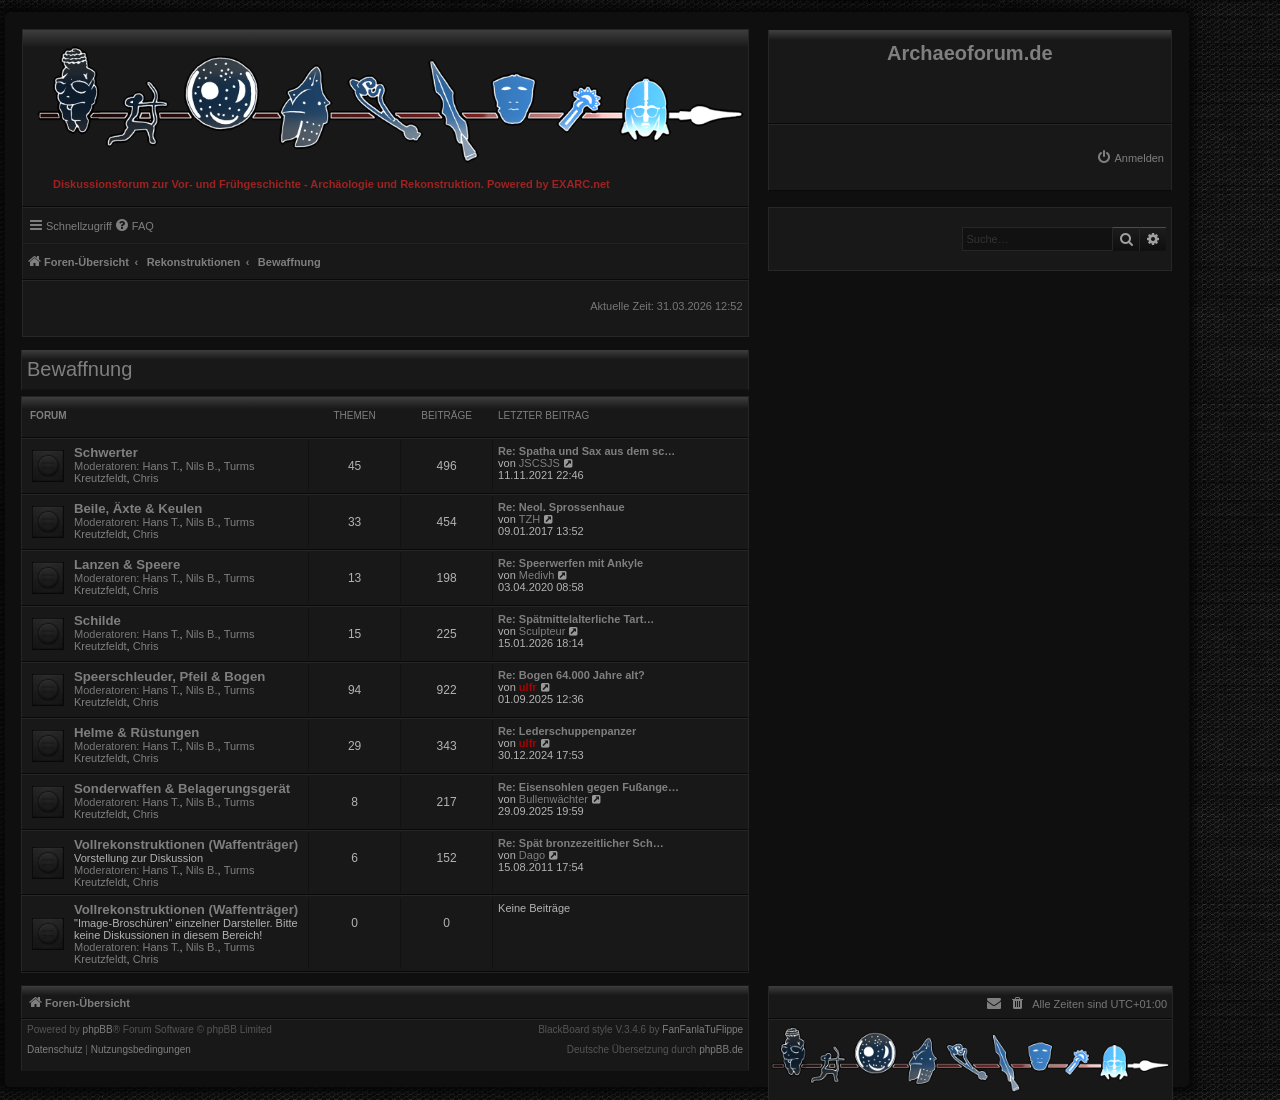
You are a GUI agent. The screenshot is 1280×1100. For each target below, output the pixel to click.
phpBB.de (721, 1050)
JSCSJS (539, 463)
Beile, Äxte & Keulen (138, 508)
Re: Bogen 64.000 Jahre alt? (571, 675)
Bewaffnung (79, 369)
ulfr (528, 687)
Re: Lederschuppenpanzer (567, 731)
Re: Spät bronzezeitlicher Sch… (581, 843)
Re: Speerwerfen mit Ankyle (570, 563)
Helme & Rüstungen (136, 732)
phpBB (98, 1030)
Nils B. (202, 466)
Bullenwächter (553, 799)
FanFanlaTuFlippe (702, 1030)
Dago (532, 855)
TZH (529, 519)
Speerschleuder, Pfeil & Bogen (169, 676)
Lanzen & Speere (127, 564)
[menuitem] (1130, 158)
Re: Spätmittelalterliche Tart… (576, 619)
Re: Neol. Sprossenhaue (561, 507)
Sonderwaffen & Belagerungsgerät (182, 788)
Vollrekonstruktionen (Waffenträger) (186, 844)
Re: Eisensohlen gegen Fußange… (588, 787)
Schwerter (106, 452)
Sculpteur (542, 631)
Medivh (536, 575)
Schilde (97, 620)
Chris (146, 478)
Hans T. (161, 466)
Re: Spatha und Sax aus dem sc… (586, 451)
